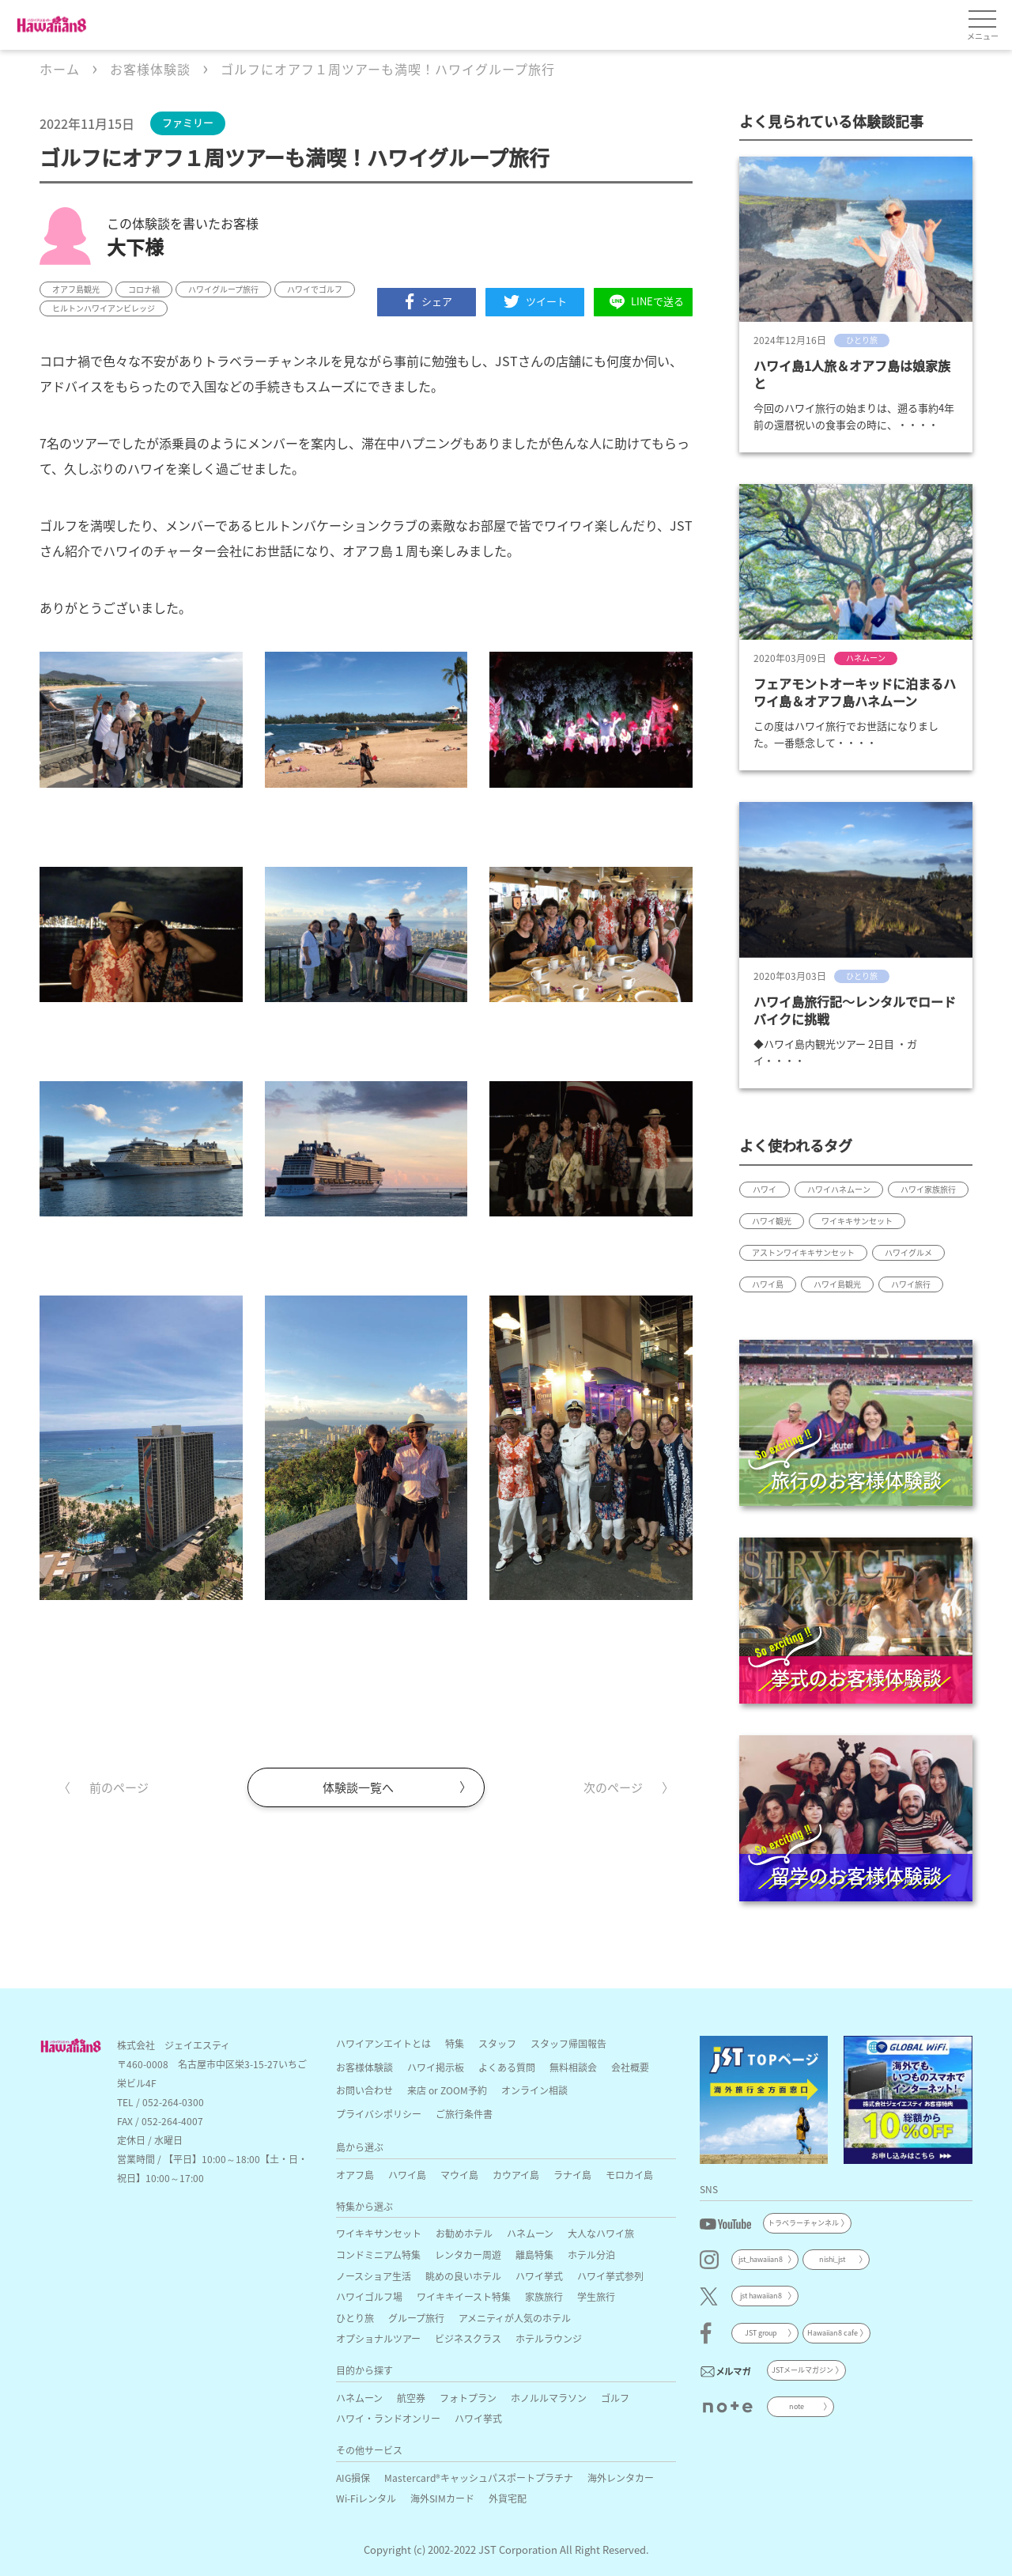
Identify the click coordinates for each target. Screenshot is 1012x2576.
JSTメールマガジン (802, 2370)
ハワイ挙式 (539, 2276)
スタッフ (497, 2043)
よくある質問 (506, 2067)
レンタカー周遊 (468, 2254)
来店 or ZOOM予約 (447, 2090)
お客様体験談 (364, 2067)
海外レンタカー (620, 2477)
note (796, 2406)
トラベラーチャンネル (803, 2223)
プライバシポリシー (378, 2113)
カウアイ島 (516, 2174)
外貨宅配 (508, 2498)
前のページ (119, 1787)
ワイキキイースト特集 (464, 2296)
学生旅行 (596, 2296)
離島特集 (534, 2254)
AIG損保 (353, 2477)
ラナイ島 (572, 2174)
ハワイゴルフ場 (369, 2296)
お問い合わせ (364, 2090)
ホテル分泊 (591, 2254)
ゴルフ (615, 2397)
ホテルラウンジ (548, 2338)
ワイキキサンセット (378, 2233)
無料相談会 (573, 2067)
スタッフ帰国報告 (568, 2043)
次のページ (613, 1787)
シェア (427, 301)
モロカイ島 (629, 2174)
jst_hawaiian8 (760, 2259)
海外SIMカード (442, 2498)
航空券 (411, 2397)
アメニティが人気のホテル (515, 2317)
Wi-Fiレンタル (366, 2498)
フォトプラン (468, 2397)
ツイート (535, 301)
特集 (454, 2043)
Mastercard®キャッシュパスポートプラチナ (478, 2477)
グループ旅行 (416, 2317)
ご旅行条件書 (464, 2113)
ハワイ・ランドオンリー (388, 2418)
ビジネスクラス (468, 2338)
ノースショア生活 (373, 2276)
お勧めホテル (464, 2233)
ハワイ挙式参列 (610, 2276)
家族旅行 (544, 2296)
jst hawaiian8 (761, 2295)
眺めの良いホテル (463, 2276)
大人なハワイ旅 (601, 2233)
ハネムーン (530, 2233)
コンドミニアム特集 (378, 2254)
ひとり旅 (355, 2317)
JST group (761, 2333)
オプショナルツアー (378, 2338)
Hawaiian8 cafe (832, 2333)
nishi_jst (832, 2259)
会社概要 (630, 2067)
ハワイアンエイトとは (383, 2043)
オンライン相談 (534, 2090)
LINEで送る (643, 302)
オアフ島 (355, 2174)
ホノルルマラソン (549, 2397)
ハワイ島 (407, 2174)
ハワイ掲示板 (435, 2067)
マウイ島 (459, 2174)
